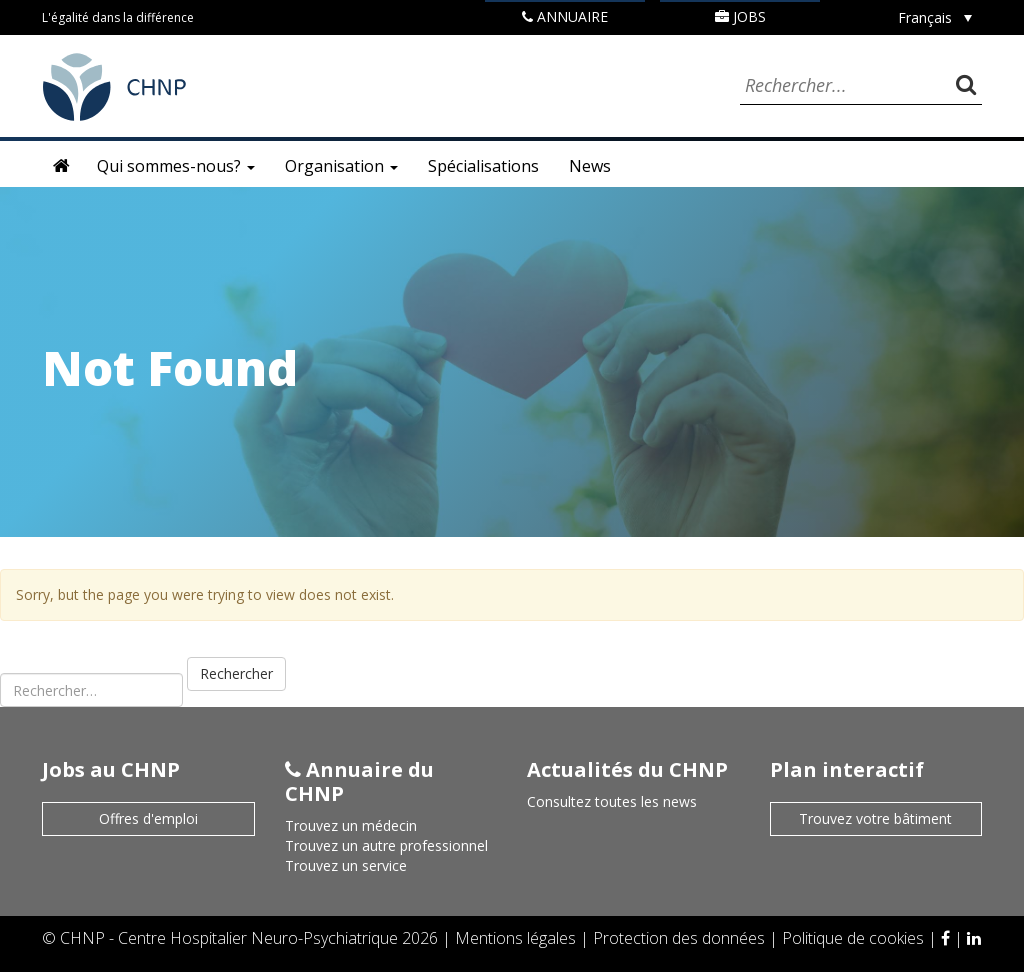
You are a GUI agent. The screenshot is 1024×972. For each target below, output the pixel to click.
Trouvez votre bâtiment (875, 818)
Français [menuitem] (925, 17)
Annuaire (565, 16)
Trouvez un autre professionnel (386, 845)
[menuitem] (935, 17)
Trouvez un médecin (351, 825)
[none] (935, 17)
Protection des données (681, 938)
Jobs (740, 16)
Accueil (62, 166)
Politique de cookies (855, 938)
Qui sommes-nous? (176, 166)
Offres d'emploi (148, 818)
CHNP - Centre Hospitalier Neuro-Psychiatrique (229, 938)
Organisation (341, 166)
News (590, 166)
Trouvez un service (346, 865)
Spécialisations (483, 166)
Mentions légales (517, 938)
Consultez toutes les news (612, 801)
